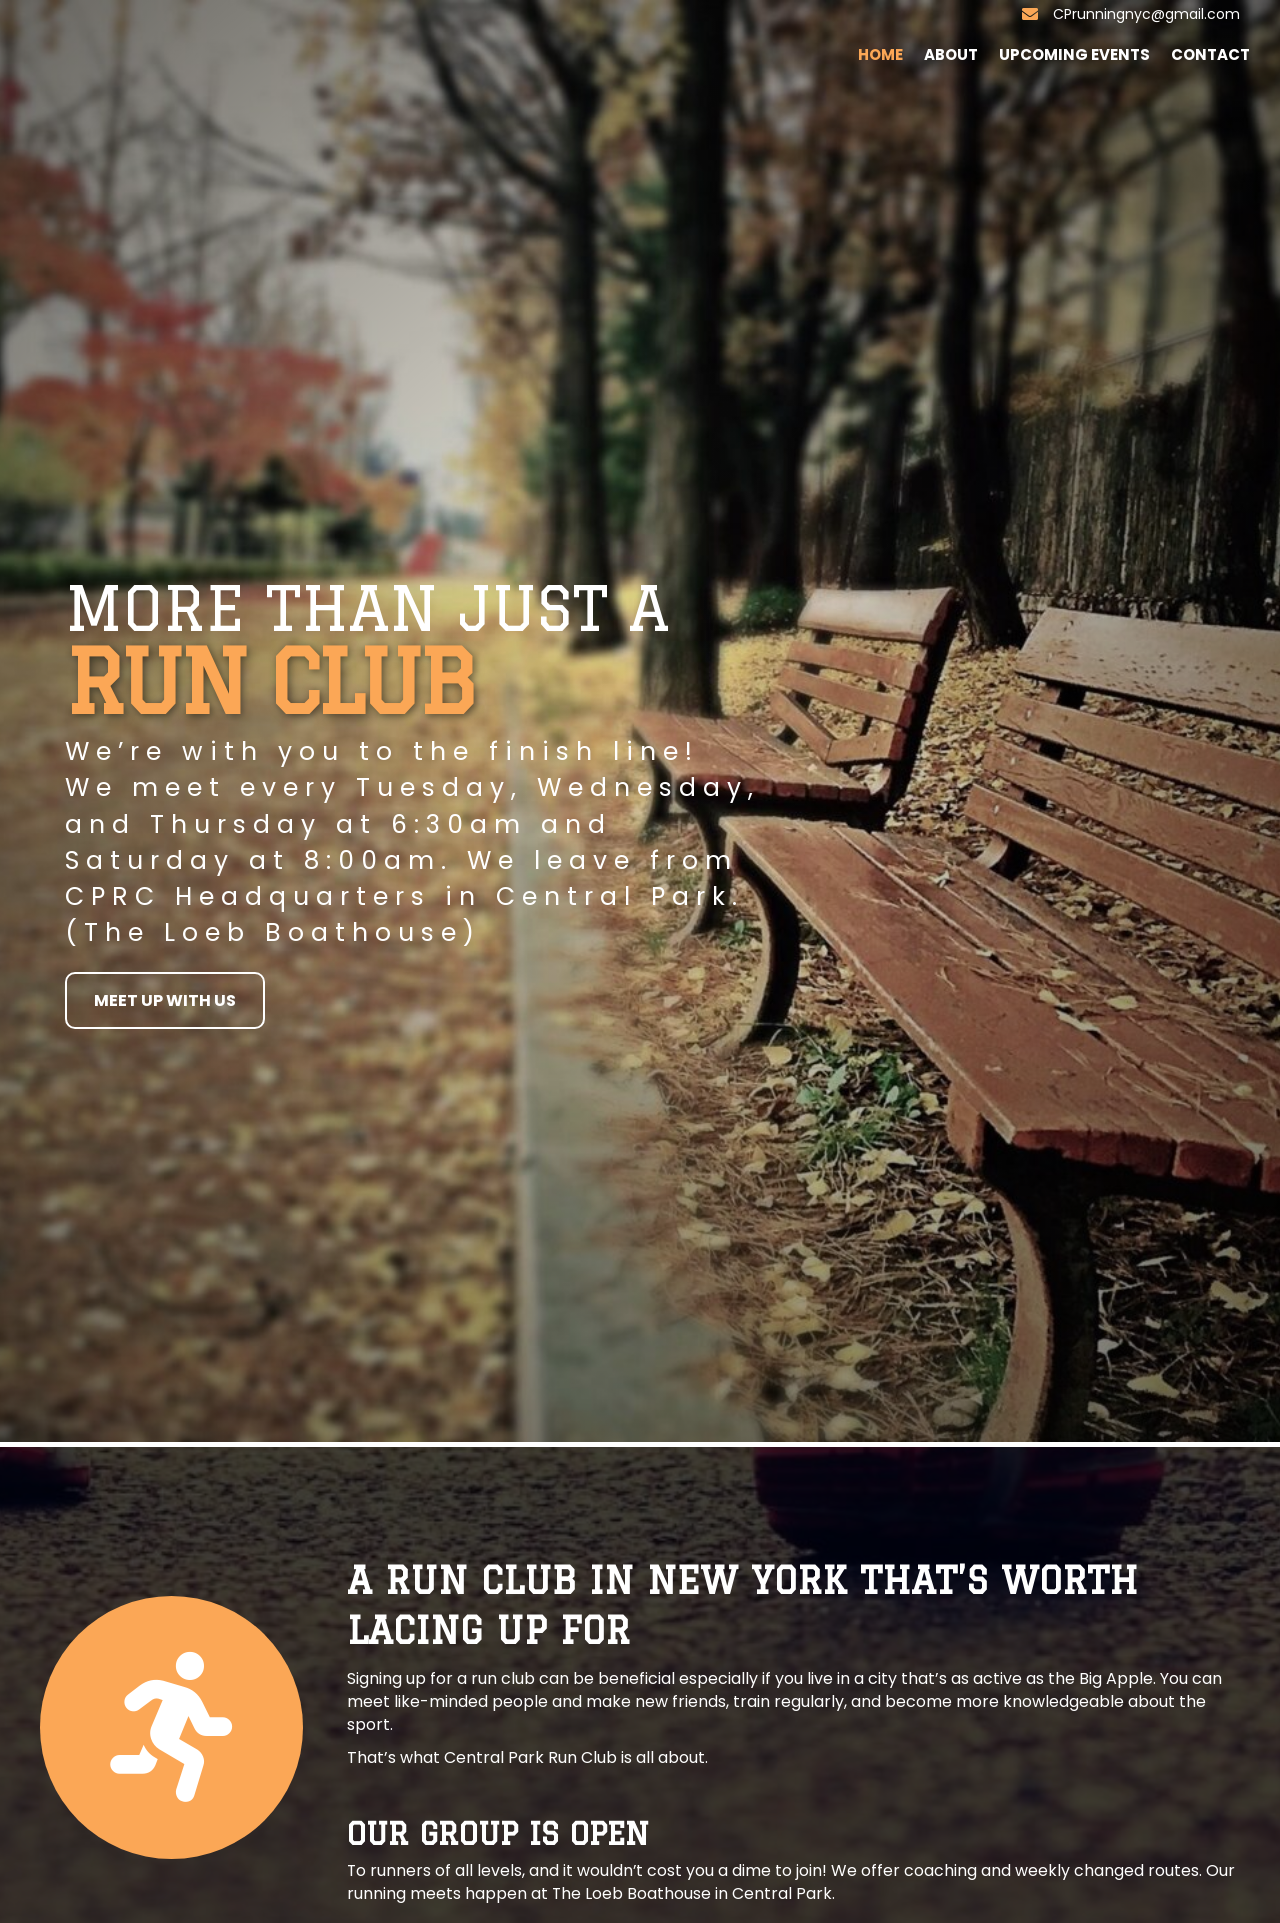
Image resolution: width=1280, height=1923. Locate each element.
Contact (1210, 54)
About (951, 54)
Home (880, 54)
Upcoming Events (1074, 54)
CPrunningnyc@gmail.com (1146, 14)
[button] (165, 1000)
